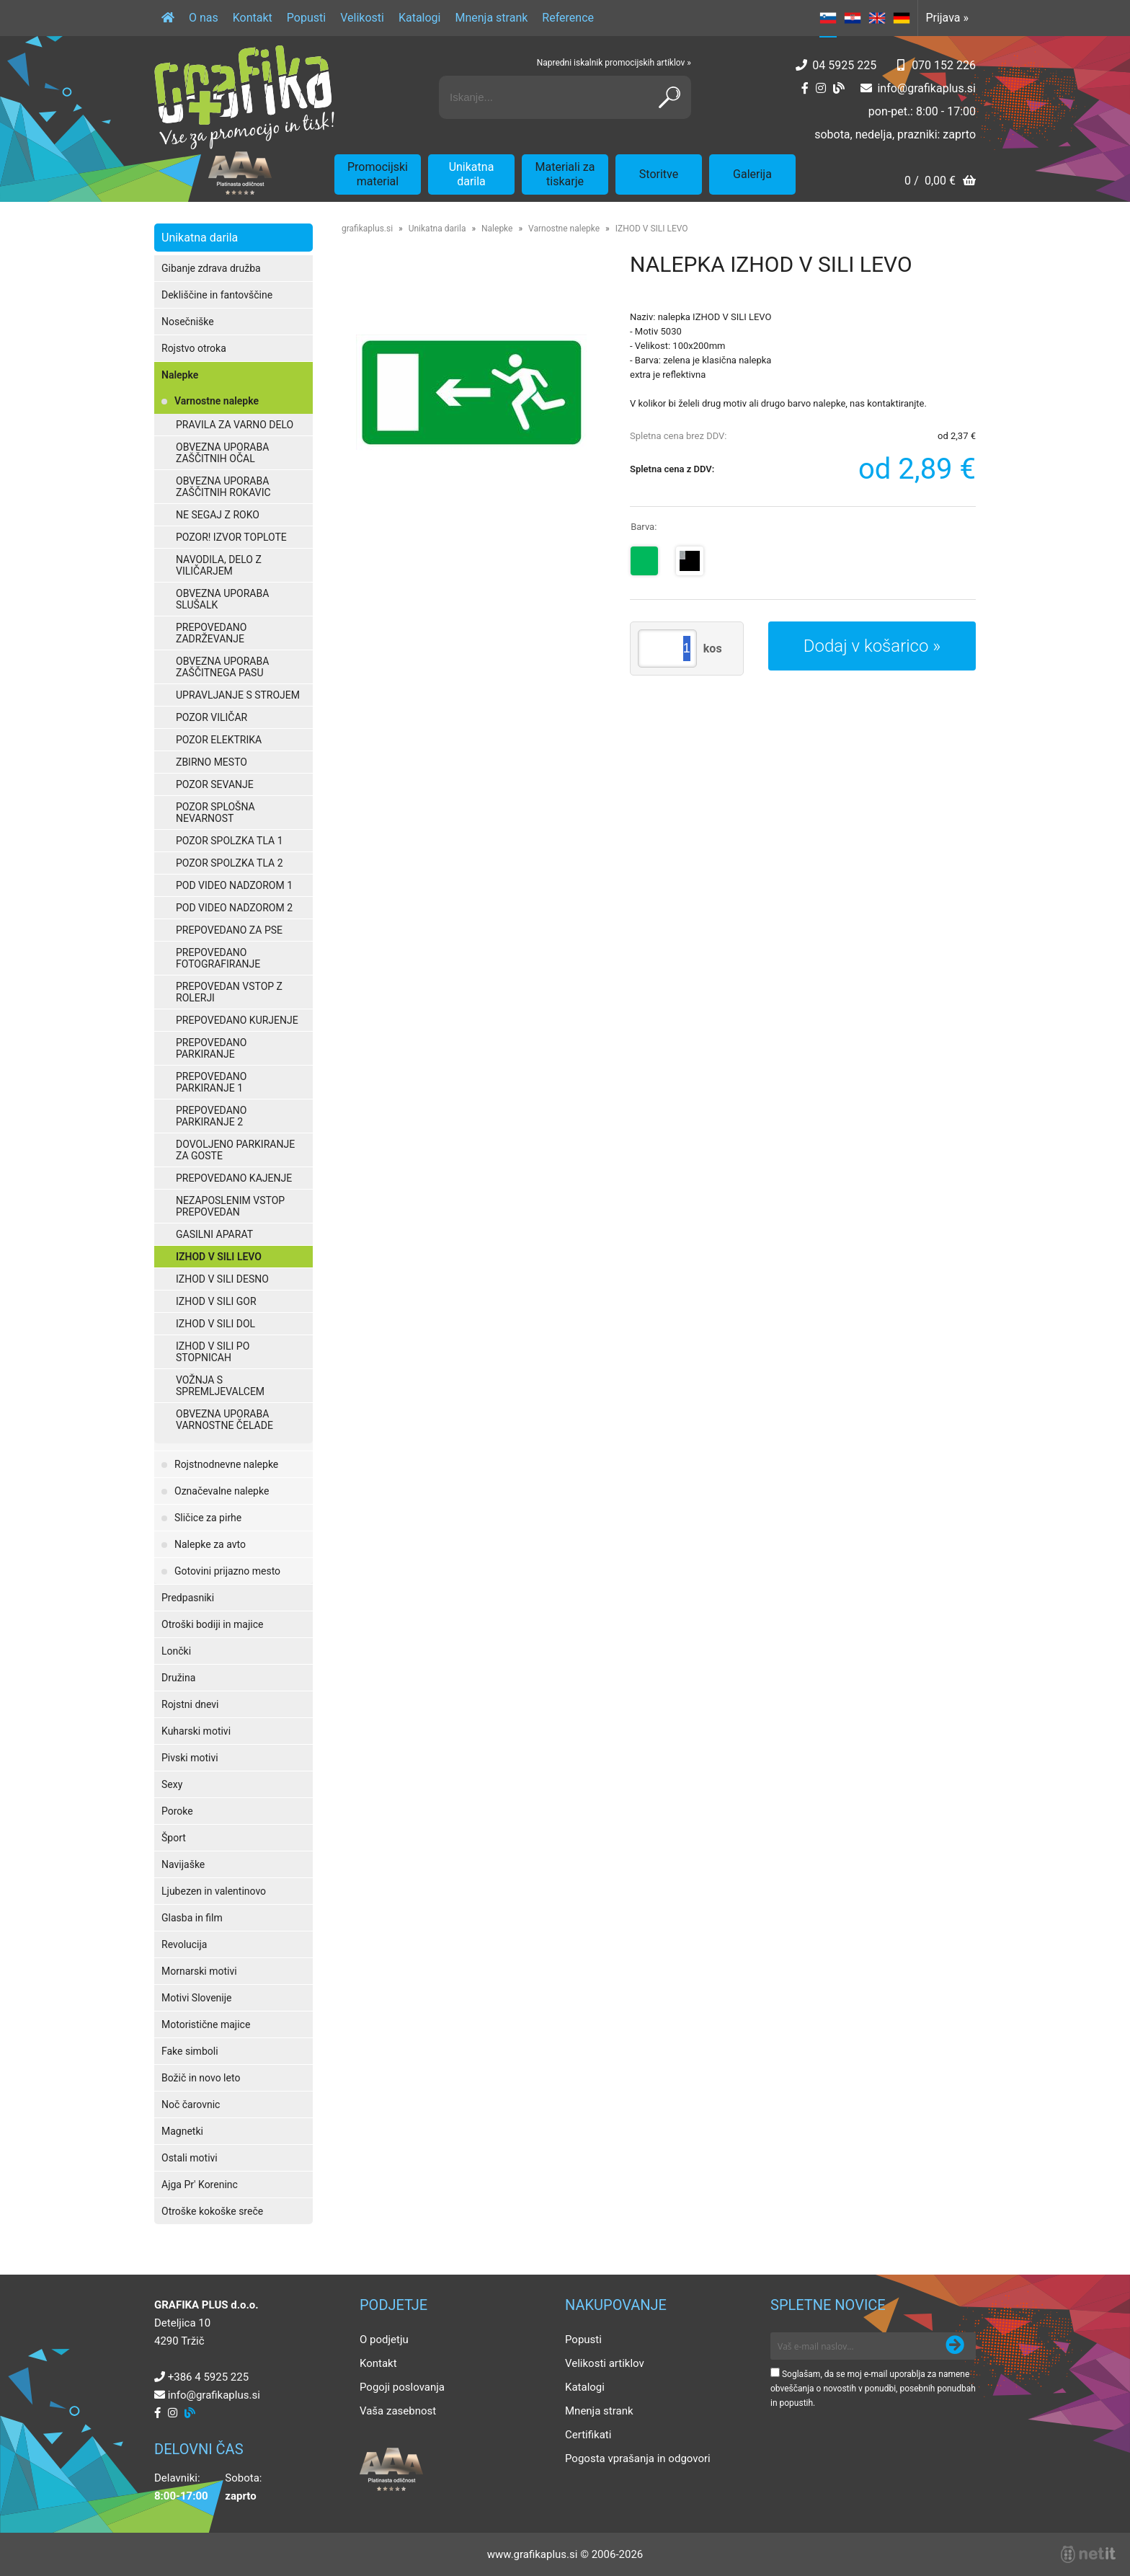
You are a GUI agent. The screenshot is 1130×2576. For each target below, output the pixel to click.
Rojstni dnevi (190, 1704)
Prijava (947, 18)
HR (852, 18)
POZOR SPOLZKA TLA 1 (229, 840)
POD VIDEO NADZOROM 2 (234, 907)
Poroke (177, 1811)
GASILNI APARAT (214, 1234)
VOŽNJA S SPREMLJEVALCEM (220, 1385)
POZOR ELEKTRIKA (219, 739)
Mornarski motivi (199, 1971)
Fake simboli (189, 2051)
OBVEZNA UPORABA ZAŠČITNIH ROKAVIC (223, 486)
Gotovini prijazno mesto (227, 1571)
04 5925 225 (844, 65)
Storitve (658, 174)
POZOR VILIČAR (211, 717)
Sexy (171, 1784)
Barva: (644, 526)
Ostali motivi (189, 2158)
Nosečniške (187, 321)
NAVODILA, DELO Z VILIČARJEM (219, 565)
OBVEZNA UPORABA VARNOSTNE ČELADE (224, 1419)
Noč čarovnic (190, 2104)
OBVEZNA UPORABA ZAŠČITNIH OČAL (222, 452)
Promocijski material (377, 174)
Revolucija (184, 1944)
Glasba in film (192, 1918)
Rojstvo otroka (193, 348)
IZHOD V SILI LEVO (219, 1256)
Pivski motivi (189, 1757)
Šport (173, 1838)
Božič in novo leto (200, 2078)
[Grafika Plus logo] (244, 97)
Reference (568, 18)
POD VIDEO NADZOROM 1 (234, 885)
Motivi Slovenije (196, 1998)
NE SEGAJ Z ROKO (217, 515)
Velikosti (362, 18)
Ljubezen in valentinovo (213, 1891)
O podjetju (384, 2339)
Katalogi (420, 18)
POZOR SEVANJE (215, 784)
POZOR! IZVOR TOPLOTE (231, 537)
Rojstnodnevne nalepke (226, 1464)
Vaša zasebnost (398, 2410)
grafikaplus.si (367, 228)
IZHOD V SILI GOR (216, 1301)
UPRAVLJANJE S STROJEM (238, 695)
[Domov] (168, 18)
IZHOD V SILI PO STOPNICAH (212, 1351)
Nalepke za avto (210, 1544)
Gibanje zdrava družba (211, 268)
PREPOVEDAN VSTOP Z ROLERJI (229, 992)
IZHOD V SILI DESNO (222, 1279)
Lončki (176, 1651)
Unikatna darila (471, 174)
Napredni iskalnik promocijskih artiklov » (614, 63)
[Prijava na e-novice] (955, 2346)
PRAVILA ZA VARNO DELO (234, 424)
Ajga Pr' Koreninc (199, 2184)
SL (828, 18)
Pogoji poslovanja (402, 2387)
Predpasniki (187, 1597)
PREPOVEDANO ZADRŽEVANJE (211, 633)
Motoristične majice (205, 2024)
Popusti (306, 18)
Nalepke (179, 375)
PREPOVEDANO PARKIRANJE (211, 1048)
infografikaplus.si (926, 88)
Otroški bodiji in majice (212, 1624)
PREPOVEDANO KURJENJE (237, 1020)
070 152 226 (944, 65)
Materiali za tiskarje (565, 174)
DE (901, 18)
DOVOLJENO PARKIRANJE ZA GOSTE (235, 1149)
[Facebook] (805, 88)
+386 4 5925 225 (208, 2377)
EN (877, 18)
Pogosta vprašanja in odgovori (638, 2458)
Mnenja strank (491, 18)
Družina (178, 1677)
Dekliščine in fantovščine (216, 295)
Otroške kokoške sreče (212, 2211)
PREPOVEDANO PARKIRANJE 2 (211, 1116)
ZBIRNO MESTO (211, 762)
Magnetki (182, 2131)
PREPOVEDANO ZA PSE (229, 930)
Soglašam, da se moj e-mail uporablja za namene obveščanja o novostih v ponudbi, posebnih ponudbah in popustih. (873, 2388)
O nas (203, 18)
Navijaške (183, 1864)
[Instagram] (821, 88)
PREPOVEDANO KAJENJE (234, 1178)
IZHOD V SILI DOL (215, 1323)
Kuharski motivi (196, 1731)
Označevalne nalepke (221, 1491)
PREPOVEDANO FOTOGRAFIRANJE (218, 958)
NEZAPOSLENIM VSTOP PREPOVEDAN (230, 1206)
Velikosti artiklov (604, 2363)
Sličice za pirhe (207, 1517)
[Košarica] (940, 182)
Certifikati (588, 2434)
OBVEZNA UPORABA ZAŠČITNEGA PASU (222, 666)
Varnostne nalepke (216, 401)
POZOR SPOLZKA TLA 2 (229, 863)
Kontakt (252, 18)
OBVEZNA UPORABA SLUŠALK (222, 599)
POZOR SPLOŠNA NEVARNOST (215, 812)
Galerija (752, 174)
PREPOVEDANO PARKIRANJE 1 (211, 1082)
